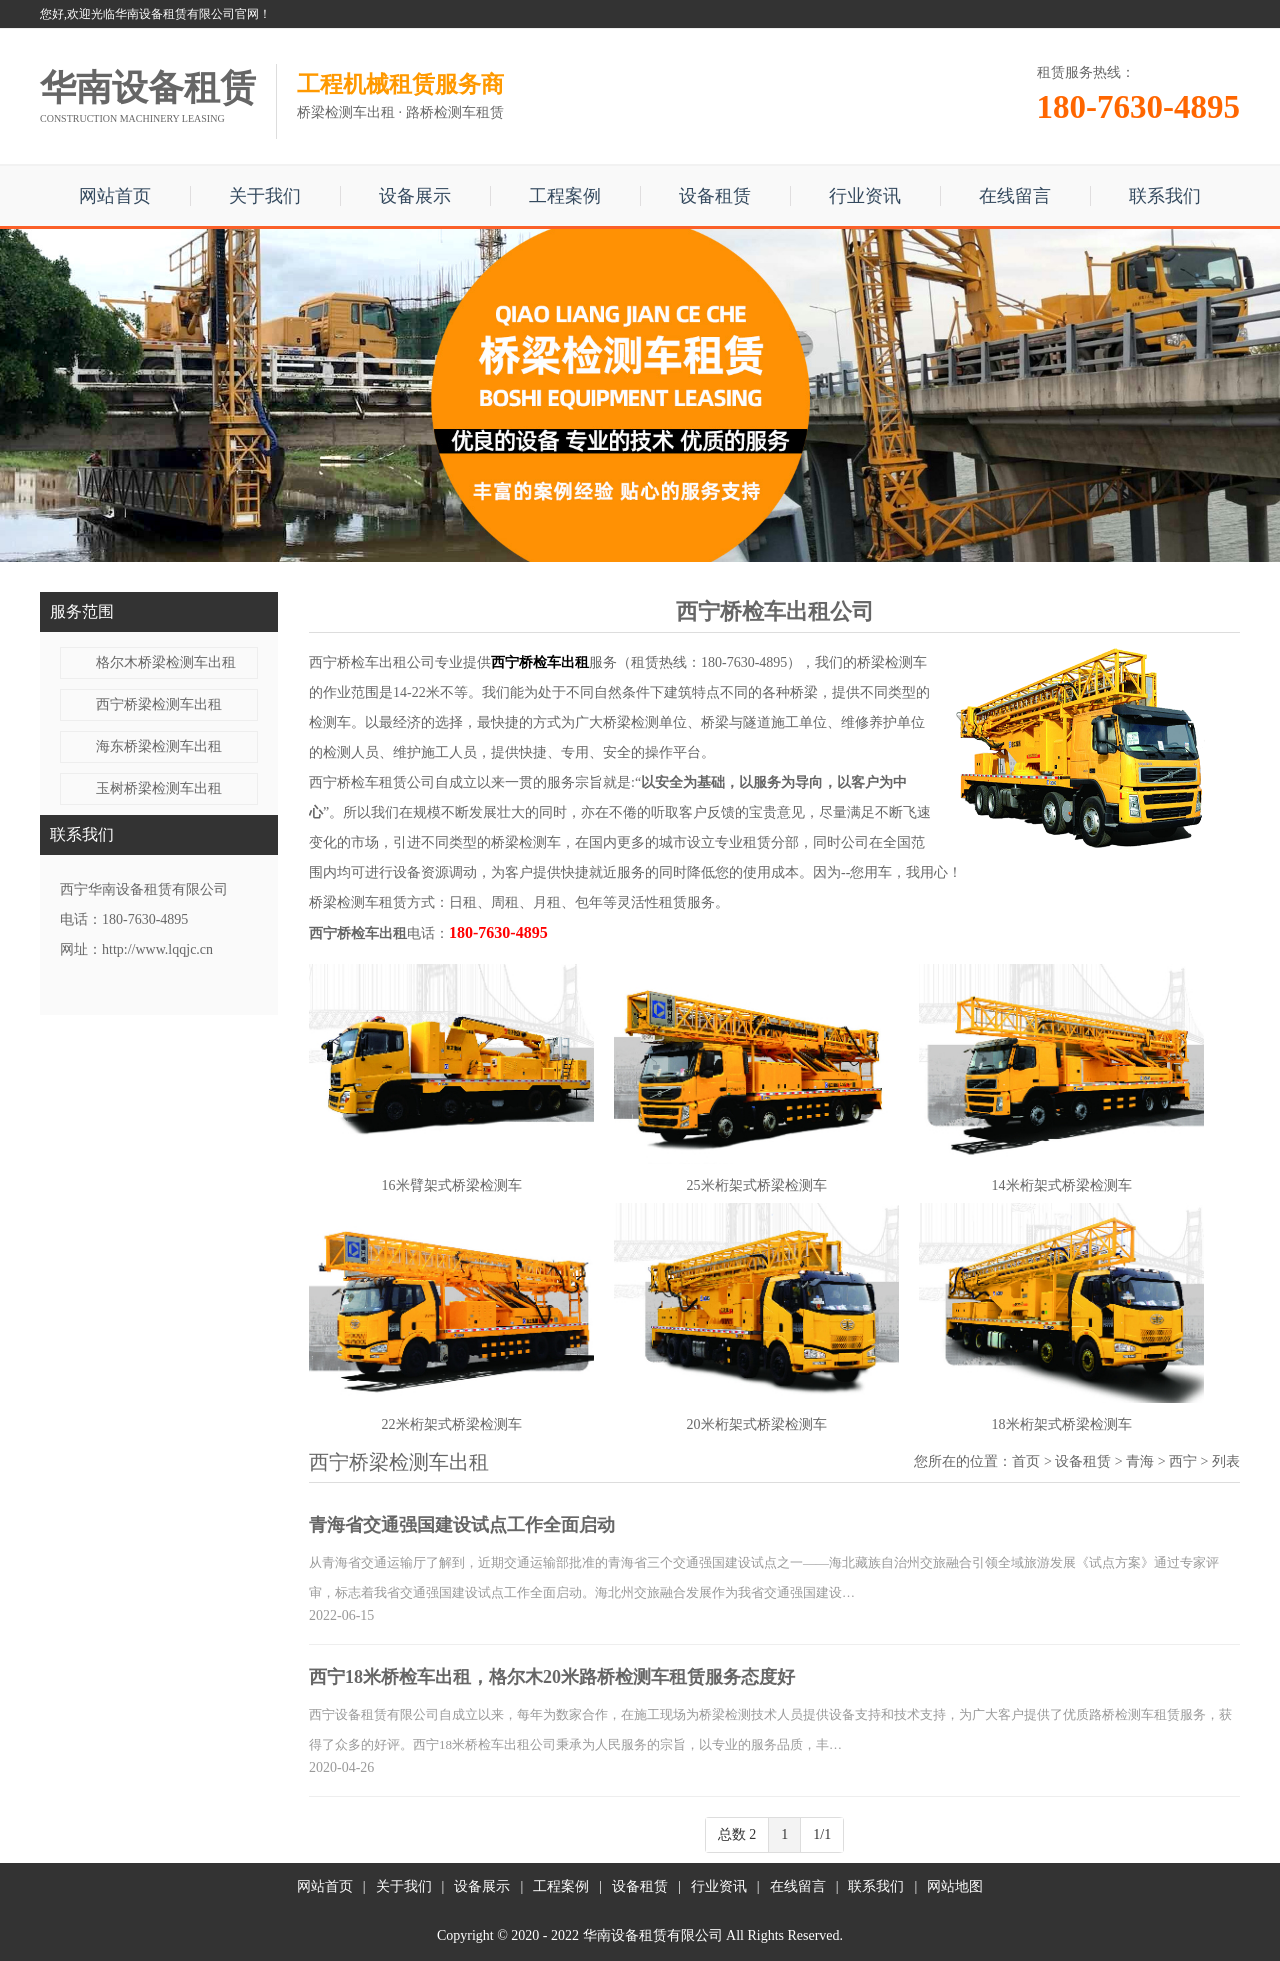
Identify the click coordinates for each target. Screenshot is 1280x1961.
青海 (1140, 1461)
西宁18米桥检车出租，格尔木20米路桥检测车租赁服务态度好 (552, 1677)
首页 (1026, 1461)
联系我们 (1165, 196)
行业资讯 (865, 196)
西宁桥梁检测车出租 (159, 704)
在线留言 (1015, 196)
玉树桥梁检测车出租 (159, 788)
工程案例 (565, 196)
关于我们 (265, 196)
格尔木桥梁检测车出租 (166, 662)
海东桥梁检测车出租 (159, 746)
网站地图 (955, 1886)
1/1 (822, 1834)
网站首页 (115, 196)
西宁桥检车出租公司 (372, 662)
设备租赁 (715, 196)
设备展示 (415, 196)
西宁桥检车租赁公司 (372, 782)
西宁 (1183, 1461)
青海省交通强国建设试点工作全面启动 (462, 1525)
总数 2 (737, 1834)
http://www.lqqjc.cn (157, 949)
